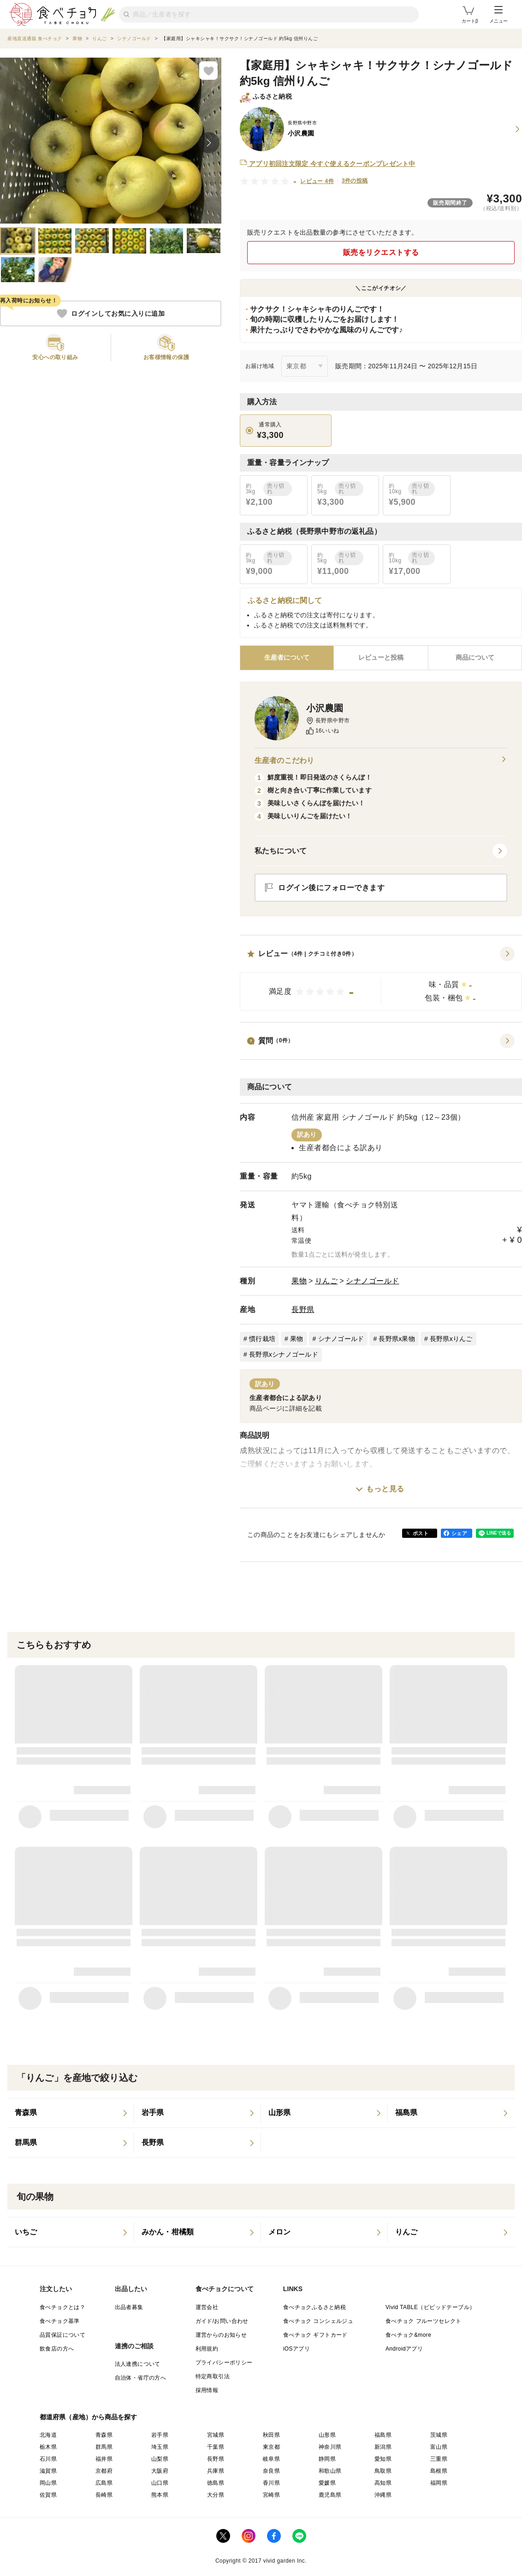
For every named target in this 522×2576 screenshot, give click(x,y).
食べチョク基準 (60, 2321)
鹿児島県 (330, 2495)
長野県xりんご (451, 1338)
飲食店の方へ (57, 2349)
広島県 (104, 2483)
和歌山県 (330, 2471)
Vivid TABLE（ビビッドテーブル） (430, 2307)
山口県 (159, 2483)
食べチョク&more (408, 2335)
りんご (326, 1281)
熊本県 (159, 2495)
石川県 (48, 2459)
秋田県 (271, 2435)
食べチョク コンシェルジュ (318, 2321)
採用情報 (207, 2390)
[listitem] (70, 2113)
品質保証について (62, 2335)
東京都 (271, 2447)
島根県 (438, 2471)
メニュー (498, 15)
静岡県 (327, 2459)
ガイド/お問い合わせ (222, 2321)
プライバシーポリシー (224, 2362)
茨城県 (438, 2435)
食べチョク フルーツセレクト (424, 2321)
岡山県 (48, 2483)
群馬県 (104, 2447)
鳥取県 (383, 2471)
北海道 (48, 2435)
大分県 (215, 2495)
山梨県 (159, 2459)
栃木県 (48, 2447)
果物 (299, 1281)
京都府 (104, 2471)
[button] (381, 978)
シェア (459, 1533)
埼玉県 (159, 2447)
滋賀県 (48, 2471)
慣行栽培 (262, 1338)
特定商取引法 (213, 2376)
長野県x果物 (397, 1338)
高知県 (383, 2483)
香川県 (271, 2483)
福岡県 (438, 2483)
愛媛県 (327, 2483)
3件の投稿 (355, 180)
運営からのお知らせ (221, 2335)
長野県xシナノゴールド (283, 1354)
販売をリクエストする (381, 252)
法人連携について (137, 2364)
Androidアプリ (404, 2349)
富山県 (438, 2447)
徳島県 (215, 2483)
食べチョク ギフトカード (315, 2335)
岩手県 (159, 2435)
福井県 (104, 2459)
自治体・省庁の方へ (140, 2378)
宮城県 (215, 2435)
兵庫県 (215, 2471)
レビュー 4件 (317, 181)
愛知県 (383, 2459)
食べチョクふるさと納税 (314, 2307)
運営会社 (207, 2307)
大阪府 (159, 2471)
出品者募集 (129, 2307)
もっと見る (385, 1489)
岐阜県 (271, 2459)
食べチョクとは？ (62, 2307)
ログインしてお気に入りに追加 (111, 313)
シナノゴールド (372, 1281)
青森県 (104, 2435)
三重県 (438, 2459)
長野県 (302, 1309)
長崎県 (104, 2495)
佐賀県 (48, 2495)
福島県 (383, 2435)
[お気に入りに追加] (208, 70)
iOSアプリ (296, 2349)
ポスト (420, 1533)
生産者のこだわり (381, 761)
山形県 (327, 2435)
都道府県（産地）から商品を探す (88, 2417)
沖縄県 (383, 2495)
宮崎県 (271, 2495)
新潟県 (383, 2447)
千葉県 (215, 2447)
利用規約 (207, 2349)
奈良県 (271, 2471)
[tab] (380, 658)
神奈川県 (330, 2447)
